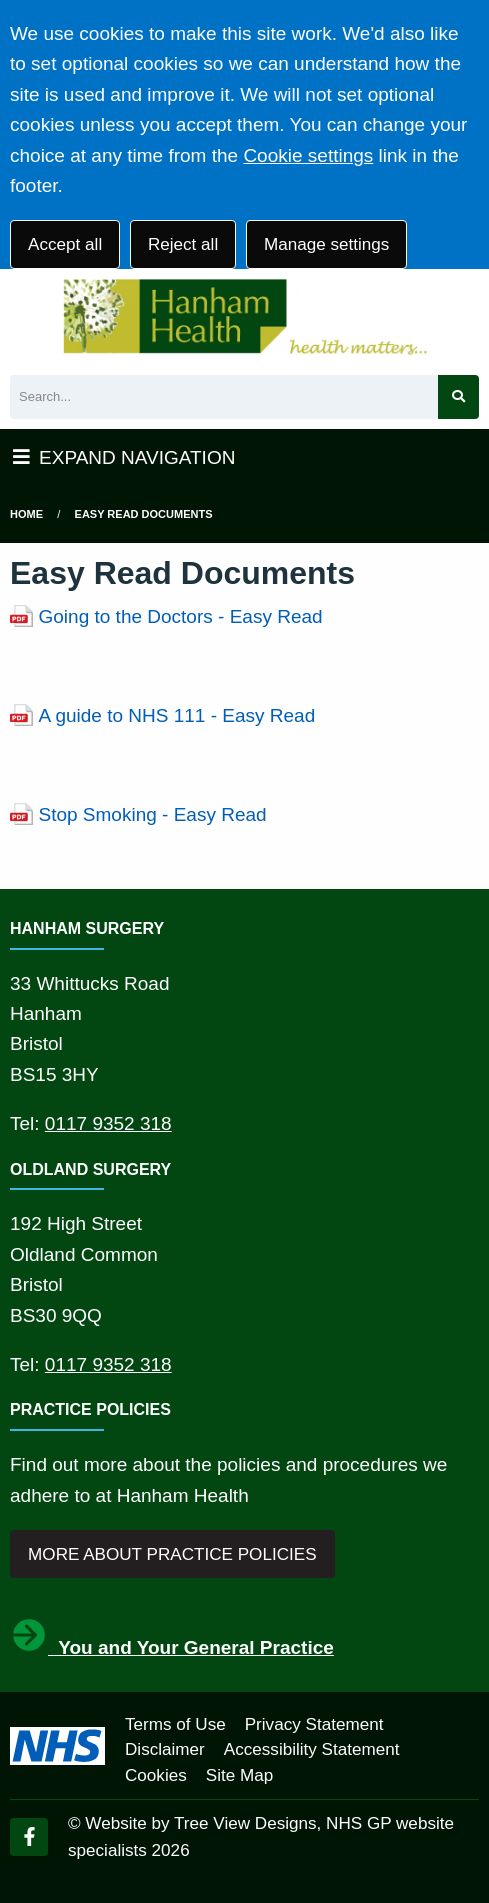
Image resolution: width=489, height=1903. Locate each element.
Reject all (183, 244)
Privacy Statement (314, 1724)
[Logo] (244, 317)
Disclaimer (165, 1749)
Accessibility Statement (312, 1749)
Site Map (239, 1775)
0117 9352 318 (108, 1123)
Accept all (65, 244)
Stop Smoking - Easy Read (153, 814)
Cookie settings (308, 155)
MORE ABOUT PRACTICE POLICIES (172, 1554)
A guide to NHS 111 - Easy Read (177, 715)
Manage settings (326, 244)
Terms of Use (175, 1724)
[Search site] (458, 397)
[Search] (224, 397)
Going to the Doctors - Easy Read (181, 616)
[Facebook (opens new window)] (29, 1837)
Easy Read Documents (144, 514)
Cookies (156, 1775)
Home (26, 514)
